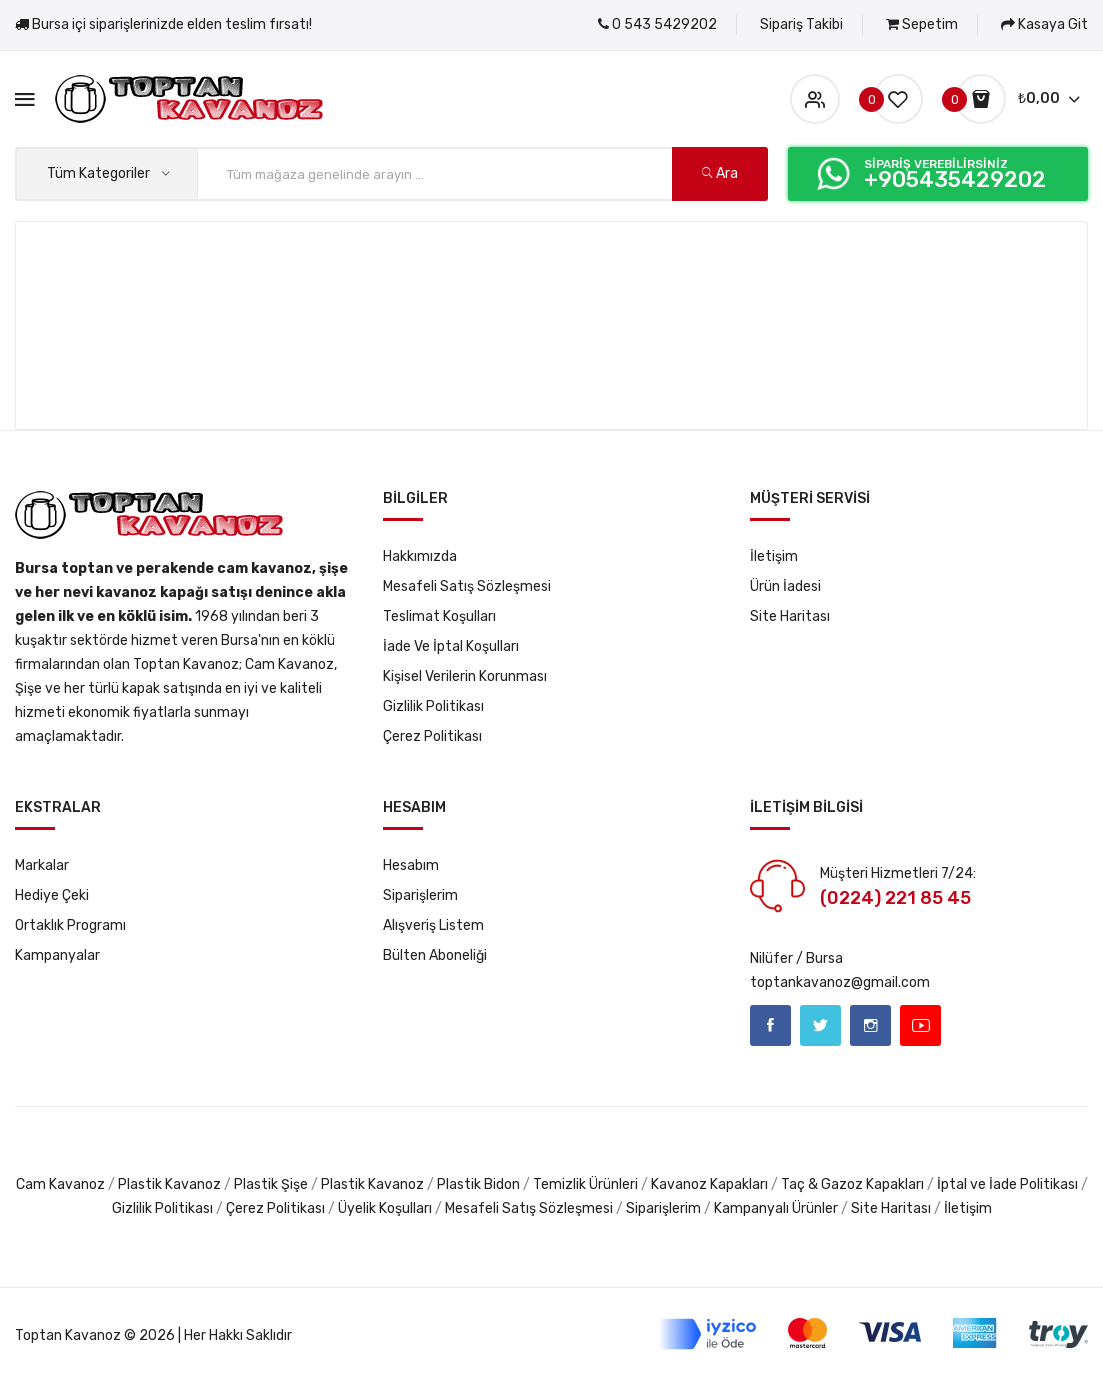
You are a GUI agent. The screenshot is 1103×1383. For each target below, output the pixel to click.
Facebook (770, 1025)
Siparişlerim (420, 895)
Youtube (920, 1025)
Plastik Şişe (271, 1184)
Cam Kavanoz (60, 1184)
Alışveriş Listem (433, 925)
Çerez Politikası (432, 736)
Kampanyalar (57, 955)
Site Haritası (790, 616)
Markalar (42, 865)
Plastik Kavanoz (171, 1184)
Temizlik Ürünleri (585, 1184)
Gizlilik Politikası (433, 706)
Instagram (870, 1025)
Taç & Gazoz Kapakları (852, 1184)
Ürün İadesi (785, 586)
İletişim (774, 556)
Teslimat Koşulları (439, 616)
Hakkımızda (420, 556)
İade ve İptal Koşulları (451, 646)
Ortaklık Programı (70, 925)
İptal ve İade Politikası (1007, 1184)
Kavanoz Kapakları (709, 1184)
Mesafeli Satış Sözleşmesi (467, 586)
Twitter (820, 1025)
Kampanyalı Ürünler (776, 1208)
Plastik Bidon (478, 1184)
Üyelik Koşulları (385, 1208)
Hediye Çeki (52, 895)
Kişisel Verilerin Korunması (465, 676)
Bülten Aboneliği (435, 955)
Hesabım (411, 865)
